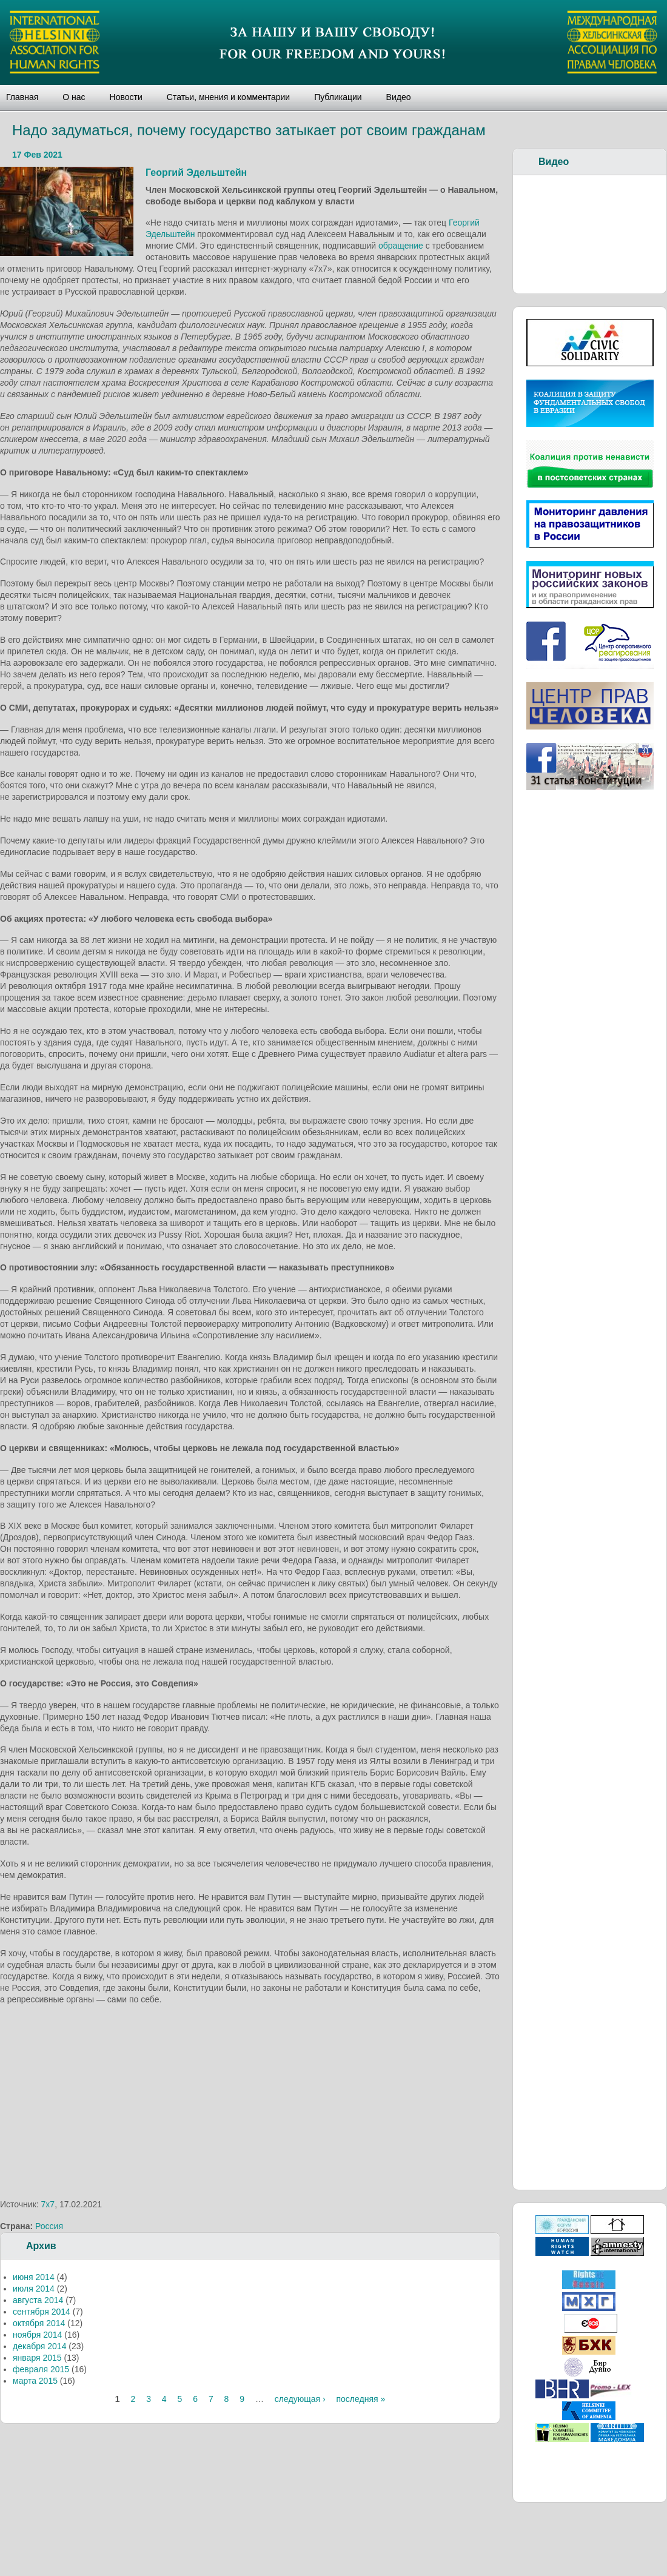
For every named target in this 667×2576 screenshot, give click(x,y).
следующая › (300, 2399)
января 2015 (37, 2358)
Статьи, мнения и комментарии (228, 97)
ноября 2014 (37, 2335)
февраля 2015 (41, 2369)
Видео (398, 97)
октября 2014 (39, 2323)
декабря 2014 (39, 2346)
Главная (22, 97)
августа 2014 (38, 2300)
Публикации (337, 97)
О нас (73, 97)
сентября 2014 (41, 2311)
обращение (400, 245)
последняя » (360, 2399)
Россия (49, 2226)
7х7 (48, 2204)
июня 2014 (34, 2277)
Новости (126, 97)
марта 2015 (35, 2381)
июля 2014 (34, 2288)
